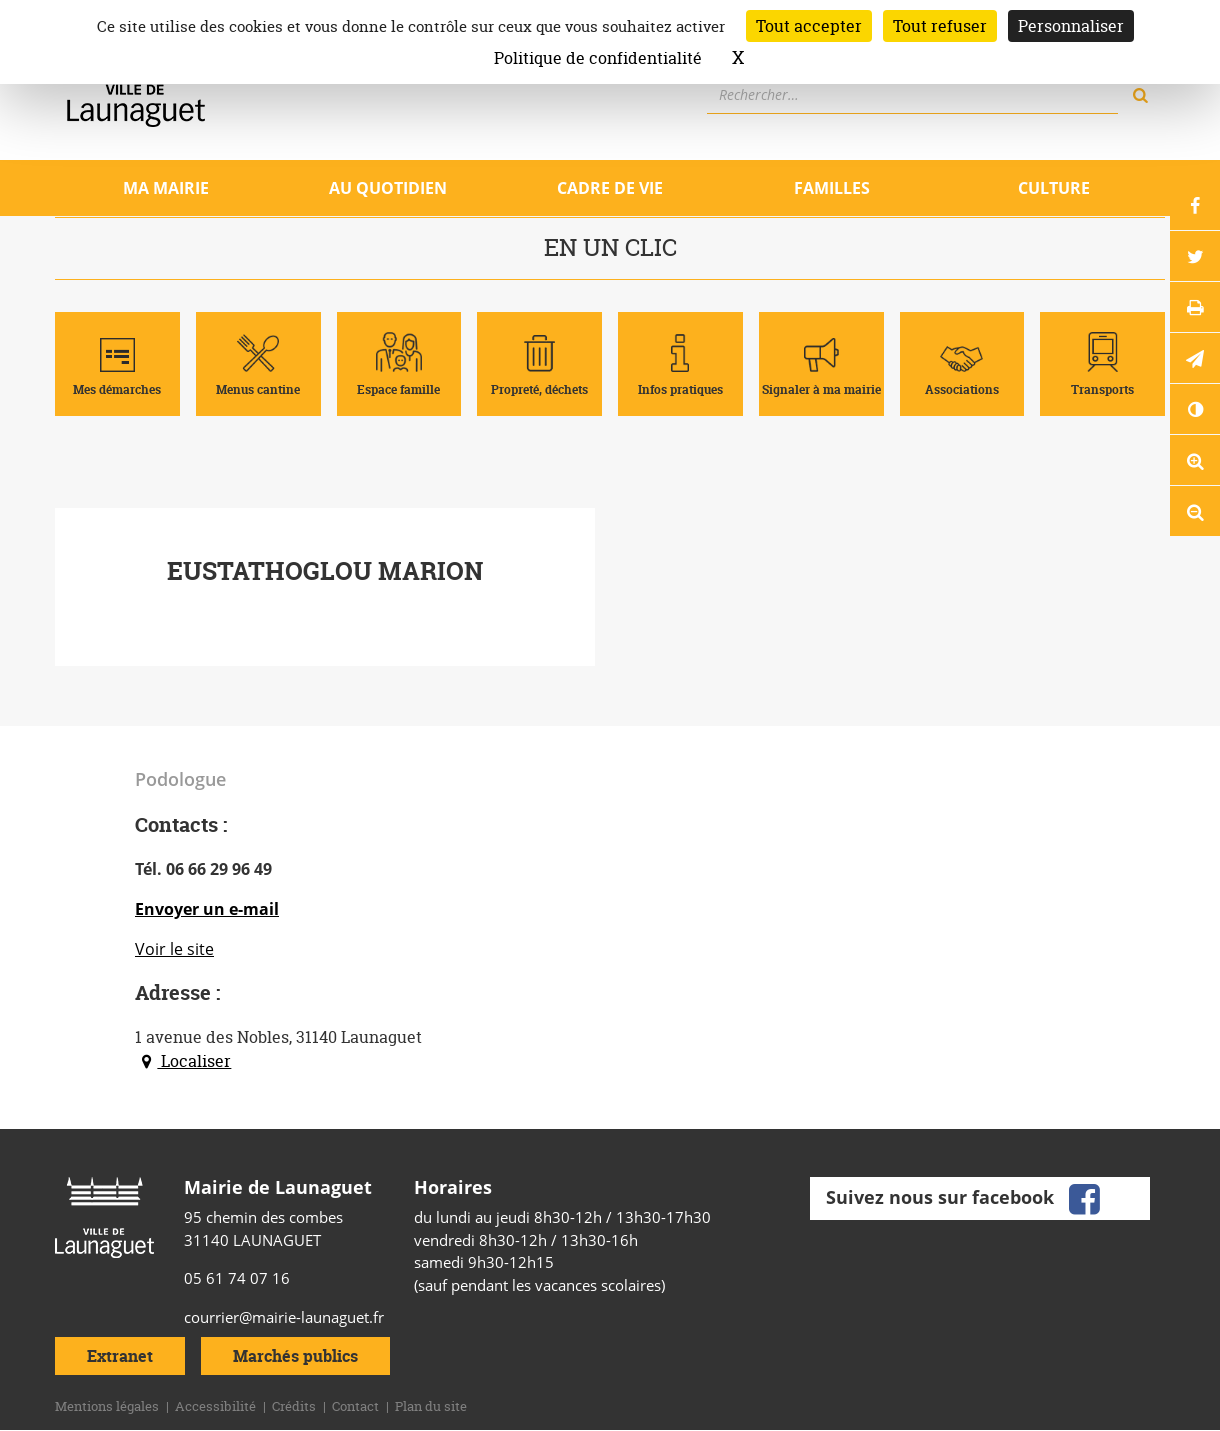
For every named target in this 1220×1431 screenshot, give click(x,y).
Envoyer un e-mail (207, 909)
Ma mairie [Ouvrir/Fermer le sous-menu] (166, 188)
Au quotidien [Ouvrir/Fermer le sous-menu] (388, 188)
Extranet (120, 1356)
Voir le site (174, 949)
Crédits (294, 1406)
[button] (1195, 358)
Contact (355, 1406)
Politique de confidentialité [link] (598, 58)
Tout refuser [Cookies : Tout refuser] (940, 26)
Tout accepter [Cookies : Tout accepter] (809, 26)
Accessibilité (215, 1406)
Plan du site (431, 1406)
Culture (1054, 188)
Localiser (183, 1061)
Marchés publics (295, 1356)
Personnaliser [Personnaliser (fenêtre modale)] (1071, 26)
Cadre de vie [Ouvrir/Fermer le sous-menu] (610, 188)
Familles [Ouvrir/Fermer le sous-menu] (832, 188)
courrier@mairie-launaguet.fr (284, 1317)
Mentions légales (107, 1406)
